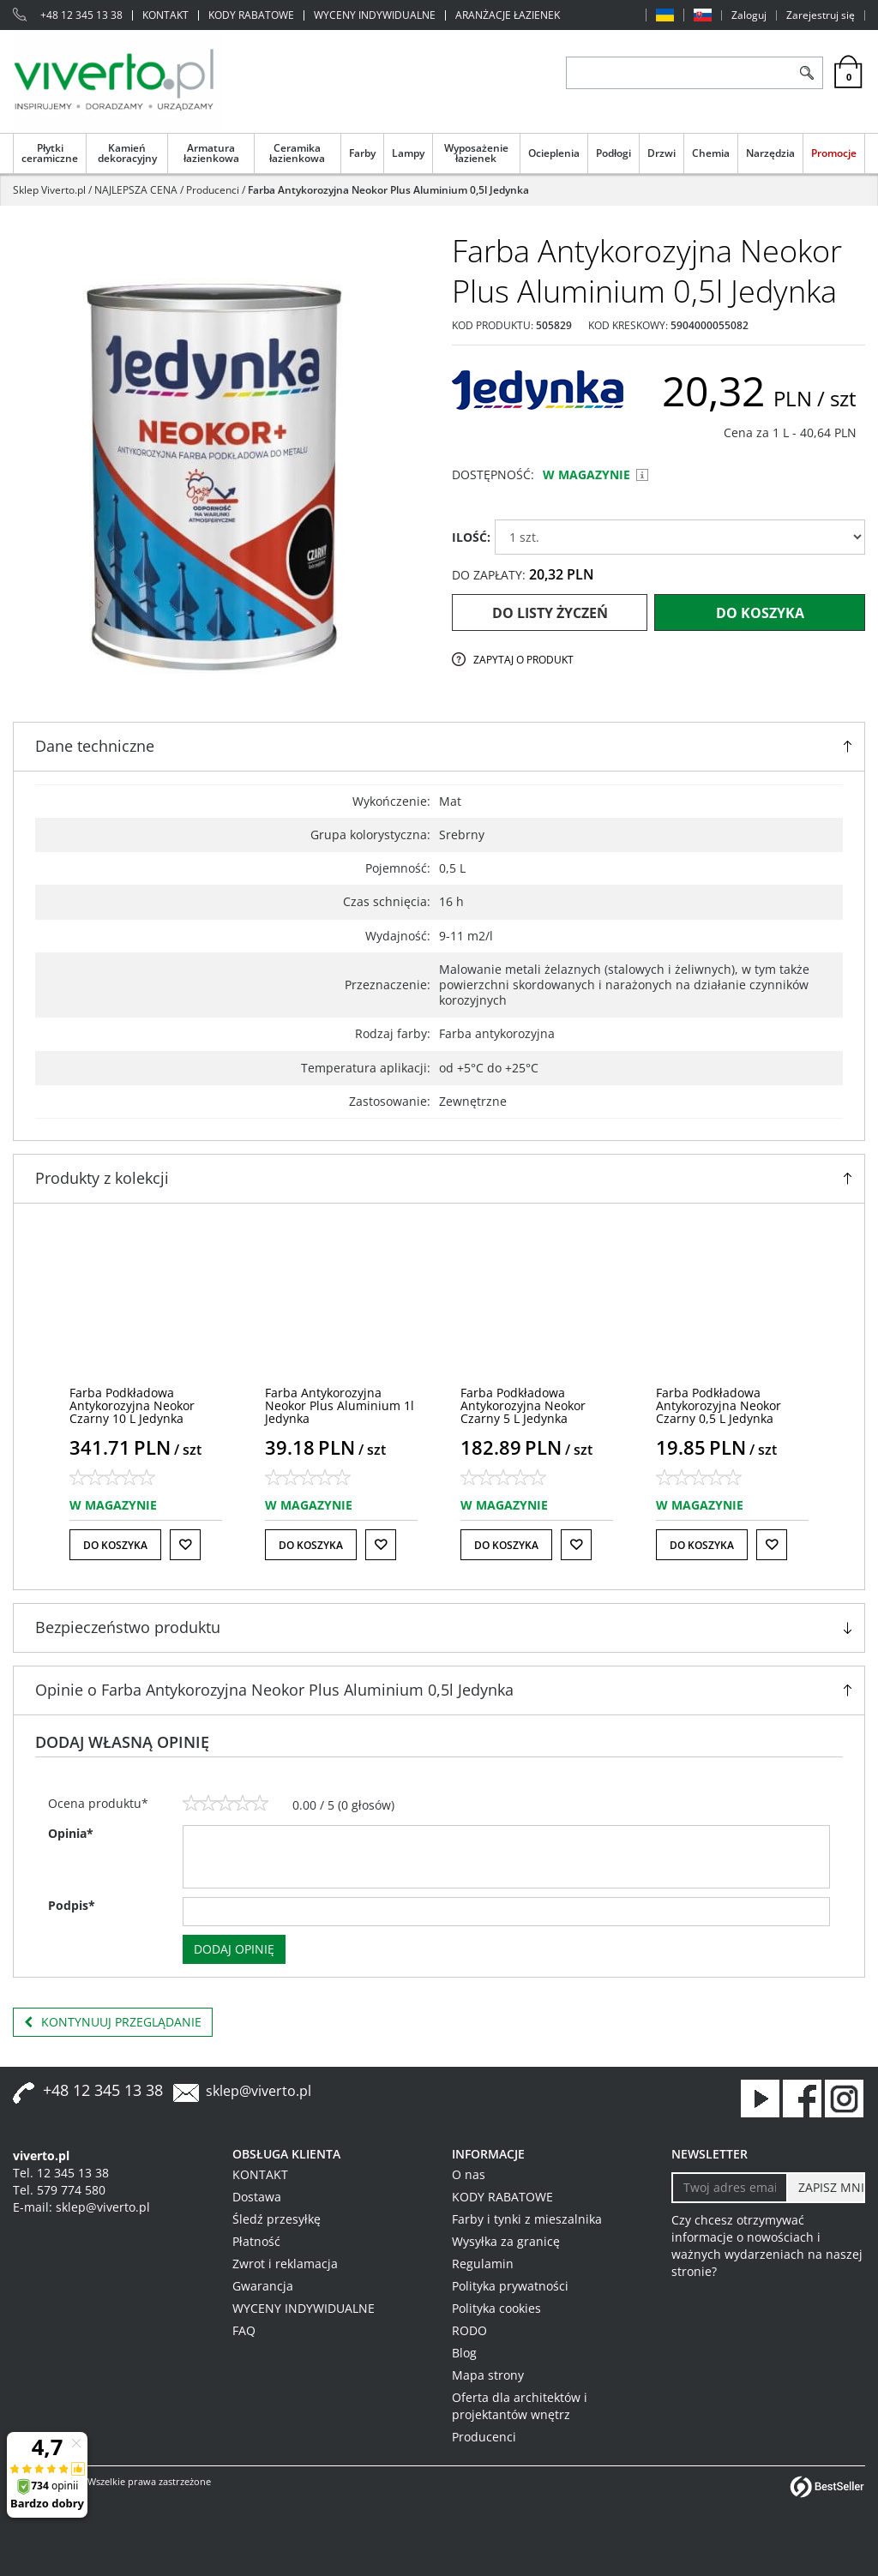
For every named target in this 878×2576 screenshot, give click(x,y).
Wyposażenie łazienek (476, 153)
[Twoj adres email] (729, 2187)
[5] (259, 1803)
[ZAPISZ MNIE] (825, 2187)
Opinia (70, 1833)
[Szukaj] (806, 72)
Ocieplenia (554, 152)
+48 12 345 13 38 (81, 15)
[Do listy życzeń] (185, 1544)
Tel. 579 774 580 (59, 2190)
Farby (362, 152)
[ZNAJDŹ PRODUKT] (679, 72)
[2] (208, 1803)
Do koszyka (760, 612)
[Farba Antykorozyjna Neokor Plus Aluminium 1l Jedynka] (339, 1405)
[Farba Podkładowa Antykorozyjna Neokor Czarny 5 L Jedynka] (523, 1405)
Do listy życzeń (550, 612)
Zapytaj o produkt (523, 659)
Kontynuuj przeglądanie (112, 2022)
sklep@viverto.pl (258, 2090)
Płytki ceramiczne (49, 153)
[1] (191, 1803)
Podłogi (613, 152)
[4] (242, 1803)
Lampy (408, 152)
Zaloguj (749, 15)
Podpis (71, 1905)
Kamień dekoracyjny (127, 153)
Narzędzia (770, 152)
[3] (225, 1803)
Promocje (834, 152)
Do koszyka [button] (115, 1545)
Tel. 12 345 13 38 (61, 2173)
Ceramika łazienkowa (297, 153)
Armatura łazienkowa (211, 153)
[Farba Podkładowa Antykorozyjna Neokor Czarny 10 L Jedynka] (132, 1405)
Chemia (711, 152)
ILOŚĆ (471, 537)
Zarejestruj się (820, 15)
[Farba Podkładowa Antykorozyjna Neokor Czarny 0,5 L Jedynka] (718, 1405)
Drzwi (661, 152)
